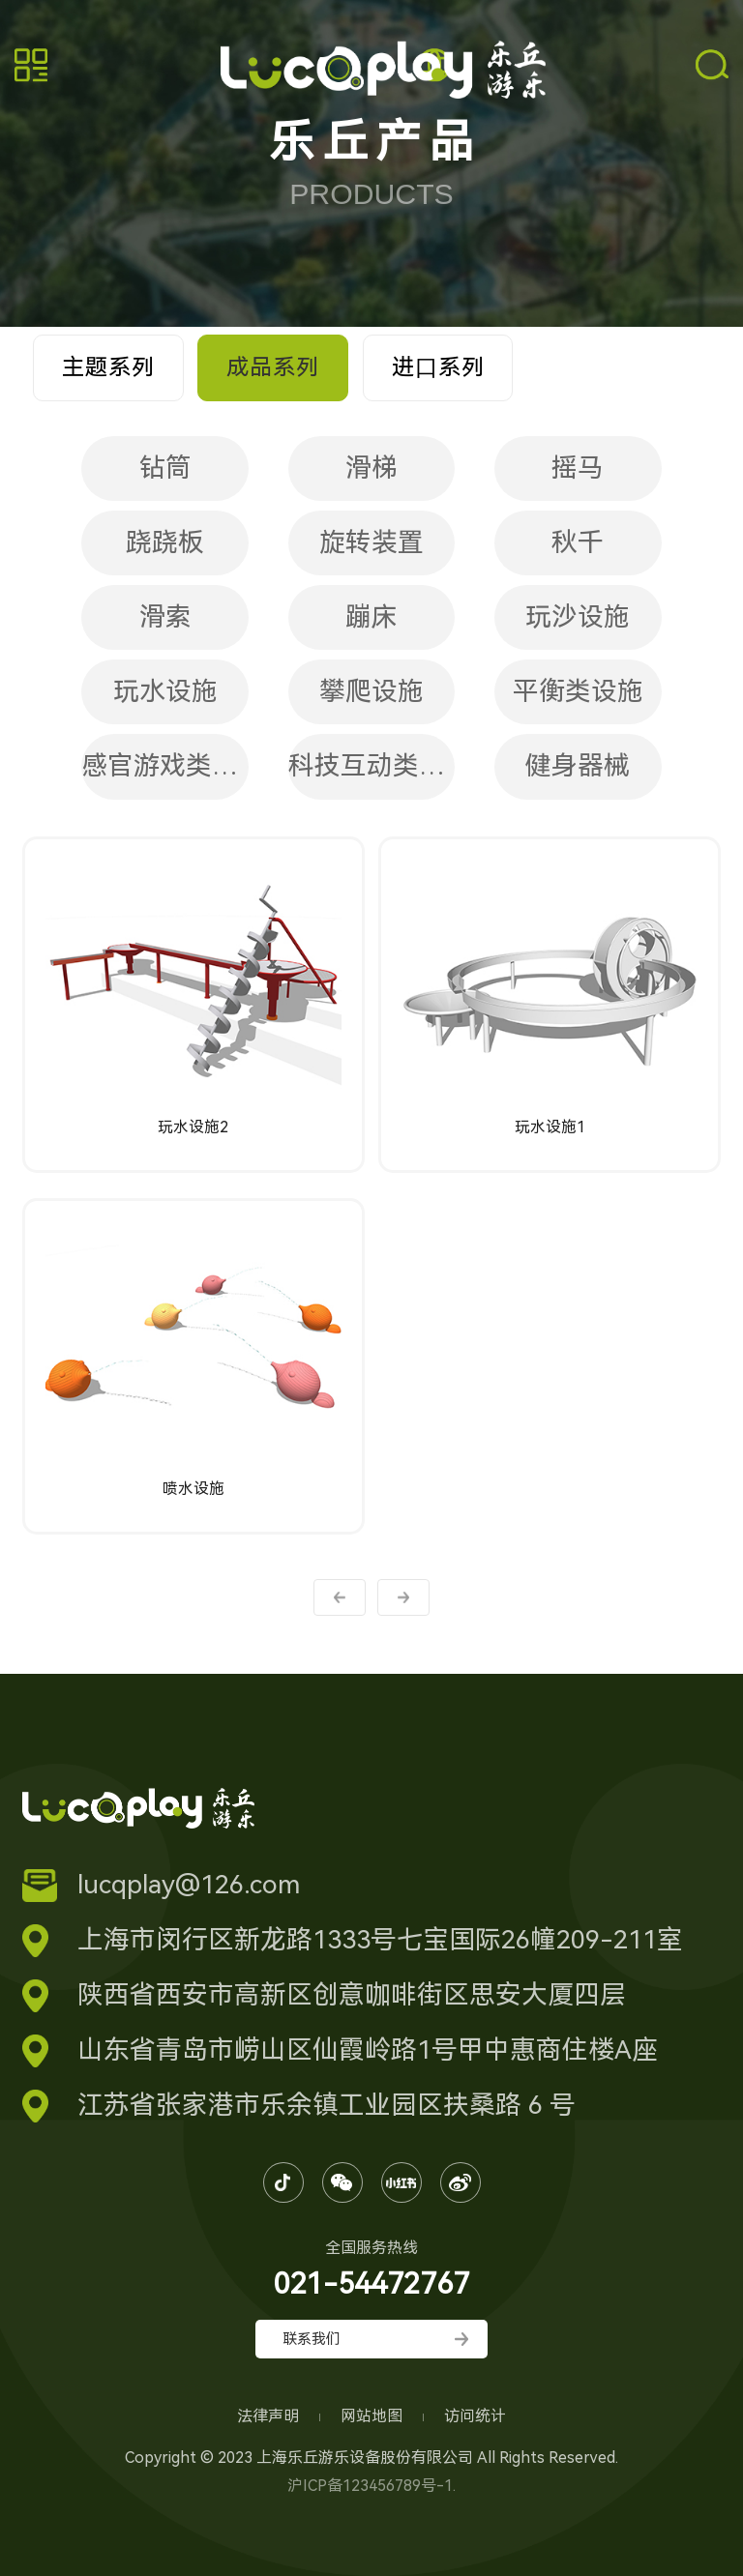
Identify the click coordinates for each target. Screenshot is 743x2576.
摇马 (577, 468)
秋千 (577, 542)
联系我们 (311, 2339)
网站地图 (373, 2416)
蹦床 (371, 616)
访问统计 (475, 2416)
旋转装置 (371, 542)
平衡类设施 (578, 691)
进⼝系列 (438, 367)
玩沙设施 (577, 616)
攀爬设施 (371, 691)
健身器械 (577, 765)
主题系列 (108, 367)
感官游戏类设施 (165, 765)
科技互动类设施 (372, 765)
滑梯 (371, 468)
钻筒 (165, 468)
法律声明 (270, 2416)
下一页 (403, 1597)
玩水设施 (165, 691)
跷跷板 (165, 542)
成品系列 (272, 367)
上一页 (339, 1597)
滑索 (165, 616)
